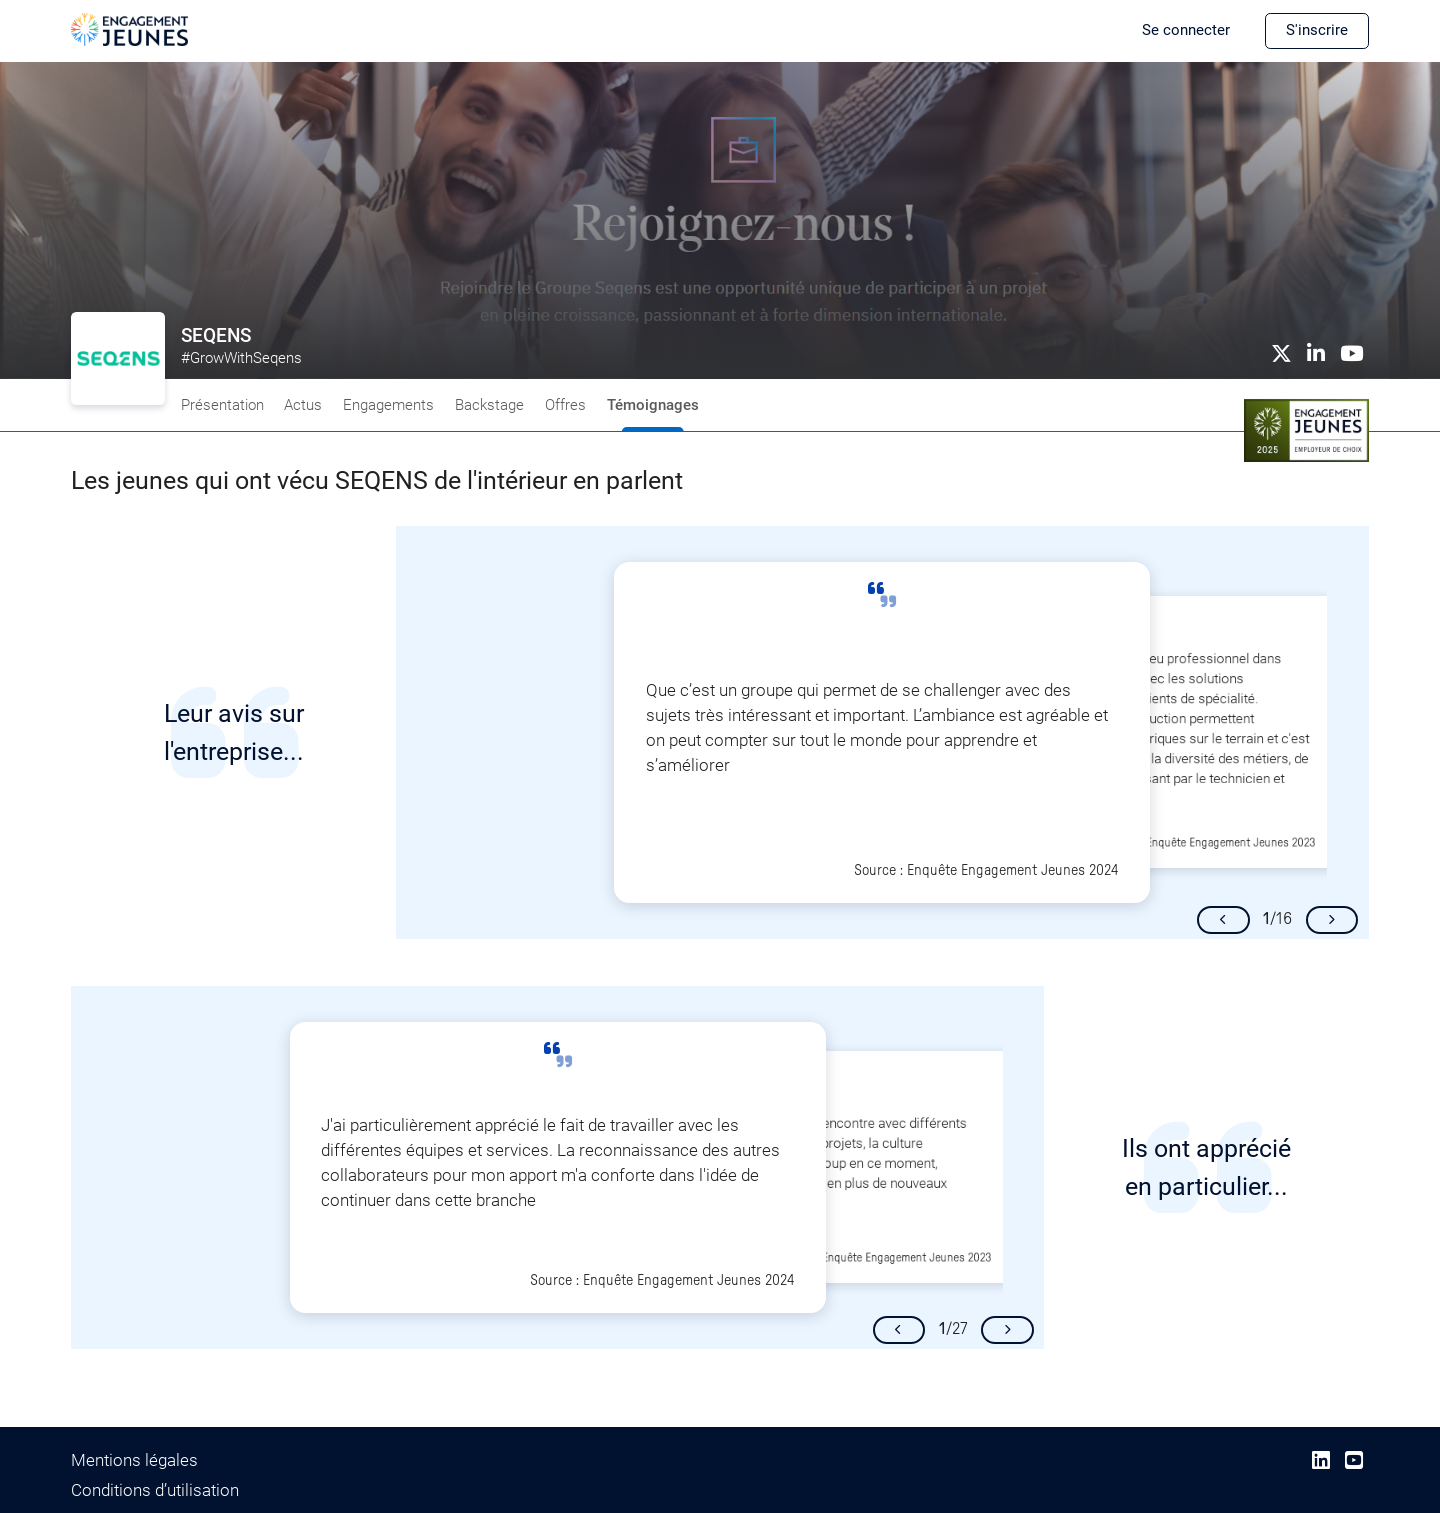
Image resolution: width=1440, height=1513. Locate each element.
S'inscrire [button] (1317, 30)
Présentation (222, 405)
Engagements (388, 405)
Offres (565, 405)
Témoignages (653, 405)
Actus (303, 405)
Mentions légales (134, 1460)
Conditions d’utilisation (155, 1490)
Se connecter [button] (1186, 30)
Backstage (489, 405)
